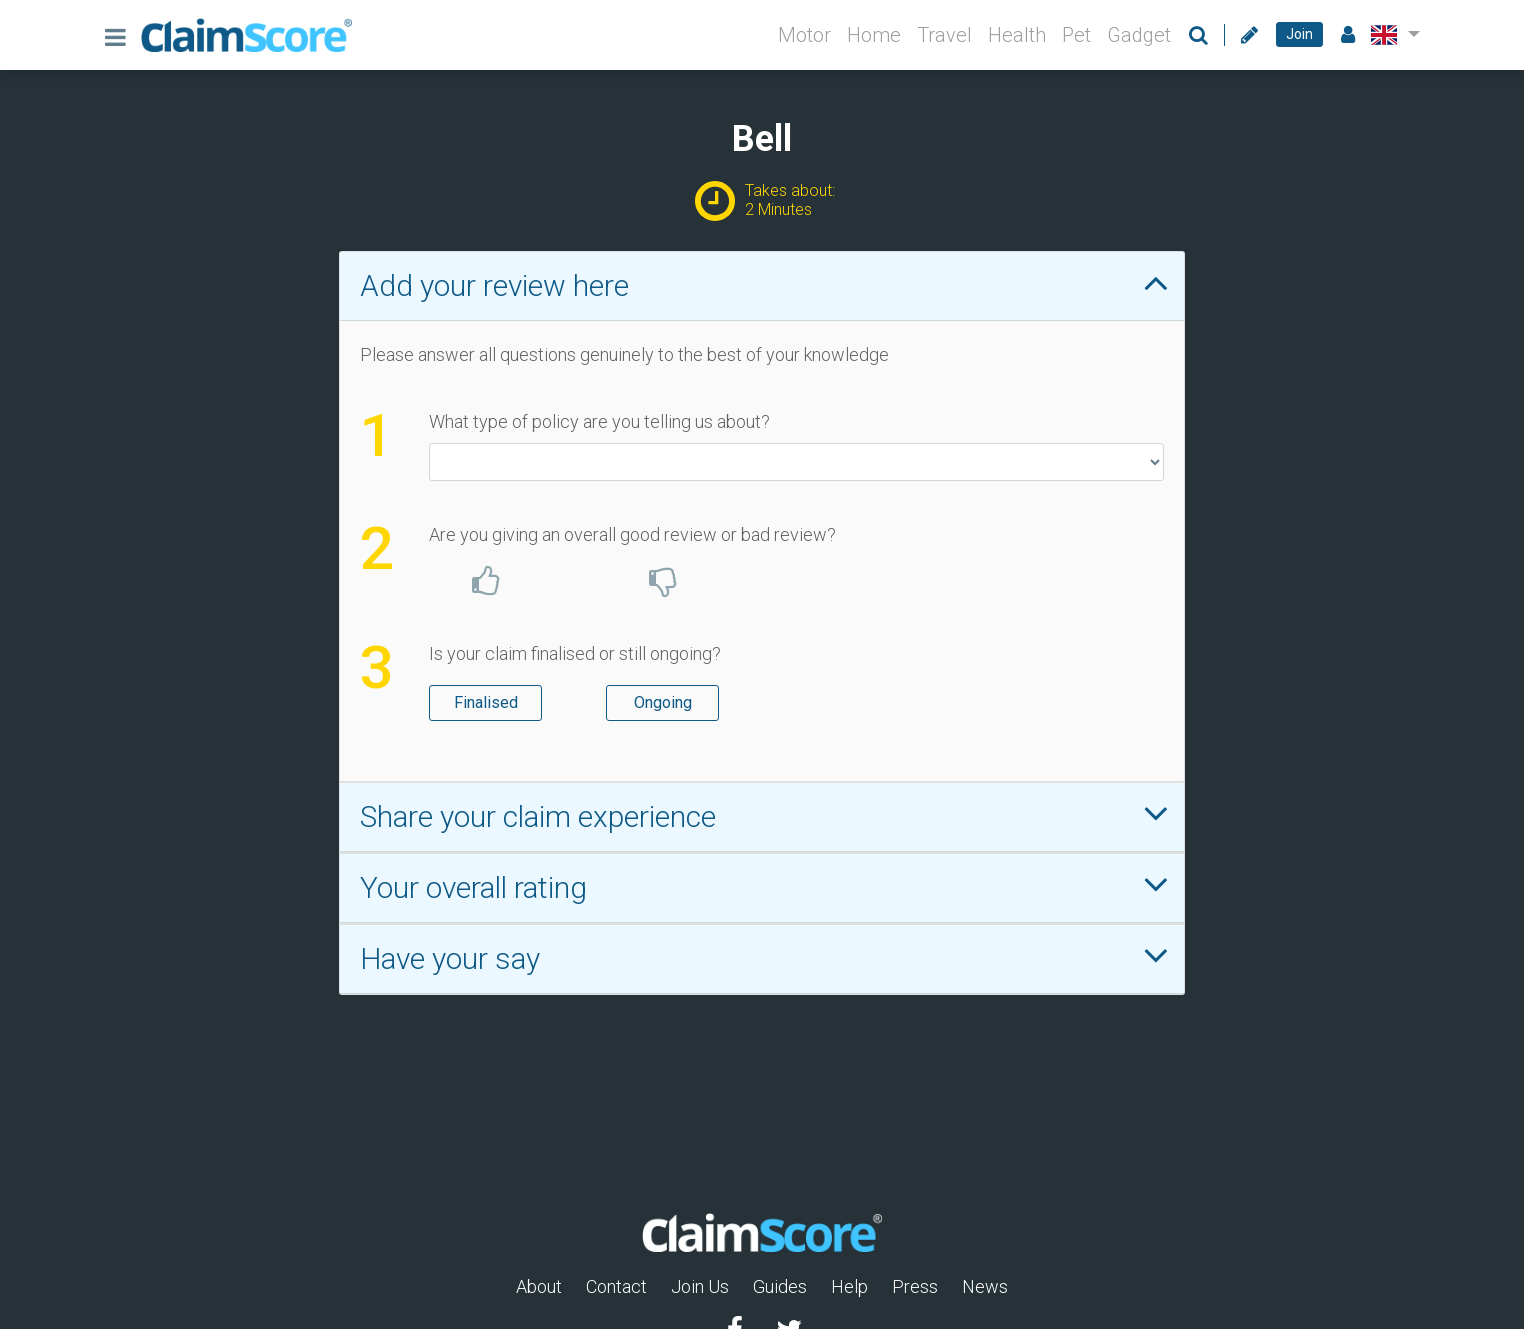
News (985, 1286)
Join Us (700, 1286)
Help (849, 1286)
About (539, 1286)
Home (874, 35)
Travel (944, 35)
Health (1017, 35)
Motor (804, 35)
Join (1299, 34)
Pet (1076, 35)
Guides (780, 1286)
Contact (616, 1286)
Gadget (1139, 35)
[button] (1391, 35)
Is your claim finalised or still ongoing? (575, 653)
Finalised (486, 701)
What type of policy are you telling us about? (599, 421)
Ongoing (663, 701)
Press (915, 1286)
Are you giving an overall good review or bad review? (632, 534)
